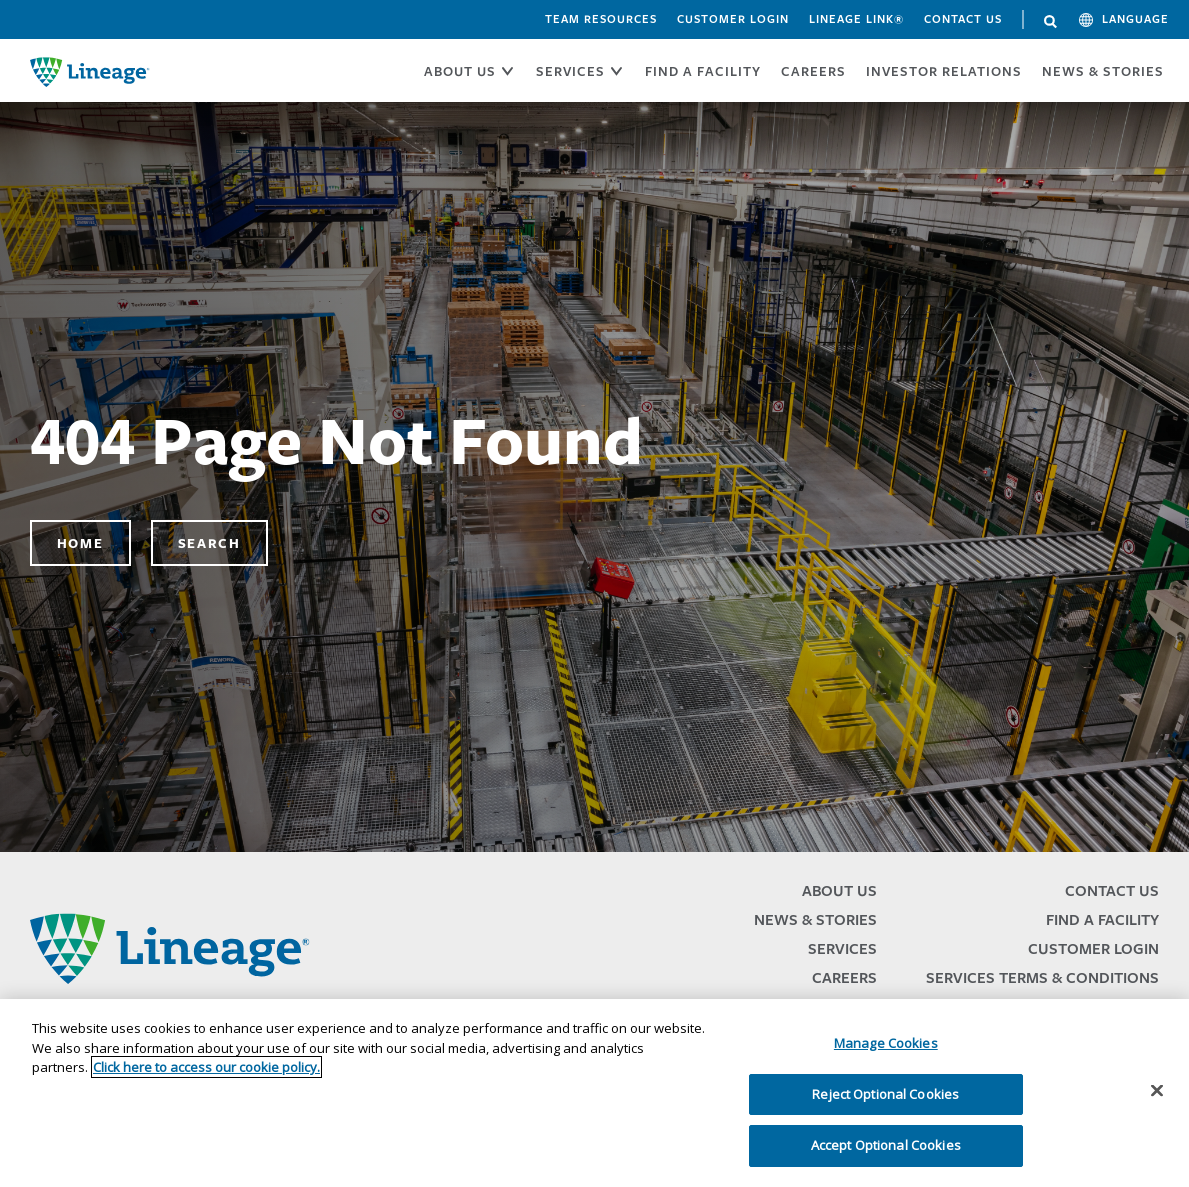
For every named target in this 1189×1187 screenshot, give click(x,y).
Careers (844, 977)
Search (1051, 22)
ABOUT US (460, 71)
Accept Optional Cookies (886, 1145)
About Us (839, 890)
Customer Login (733, 19)
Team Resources (601, 19)
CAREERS (813, 71)
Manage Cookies (886, 1043)
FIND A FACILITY (703, 71)
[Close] (1157, 1091)
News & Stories (1103, 71)
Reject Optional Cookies (885, 1094)
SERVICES (570, 71)
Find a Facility (1102, 919)
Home (80, 543)
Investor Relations (944, 71)
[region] (594, 1093)
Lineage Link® (856, 19)
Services (842, 948)
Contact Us (963, 19)
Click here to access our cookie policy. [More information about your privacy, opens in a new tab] (206, 1067)
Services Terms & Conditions (1042, 977)
